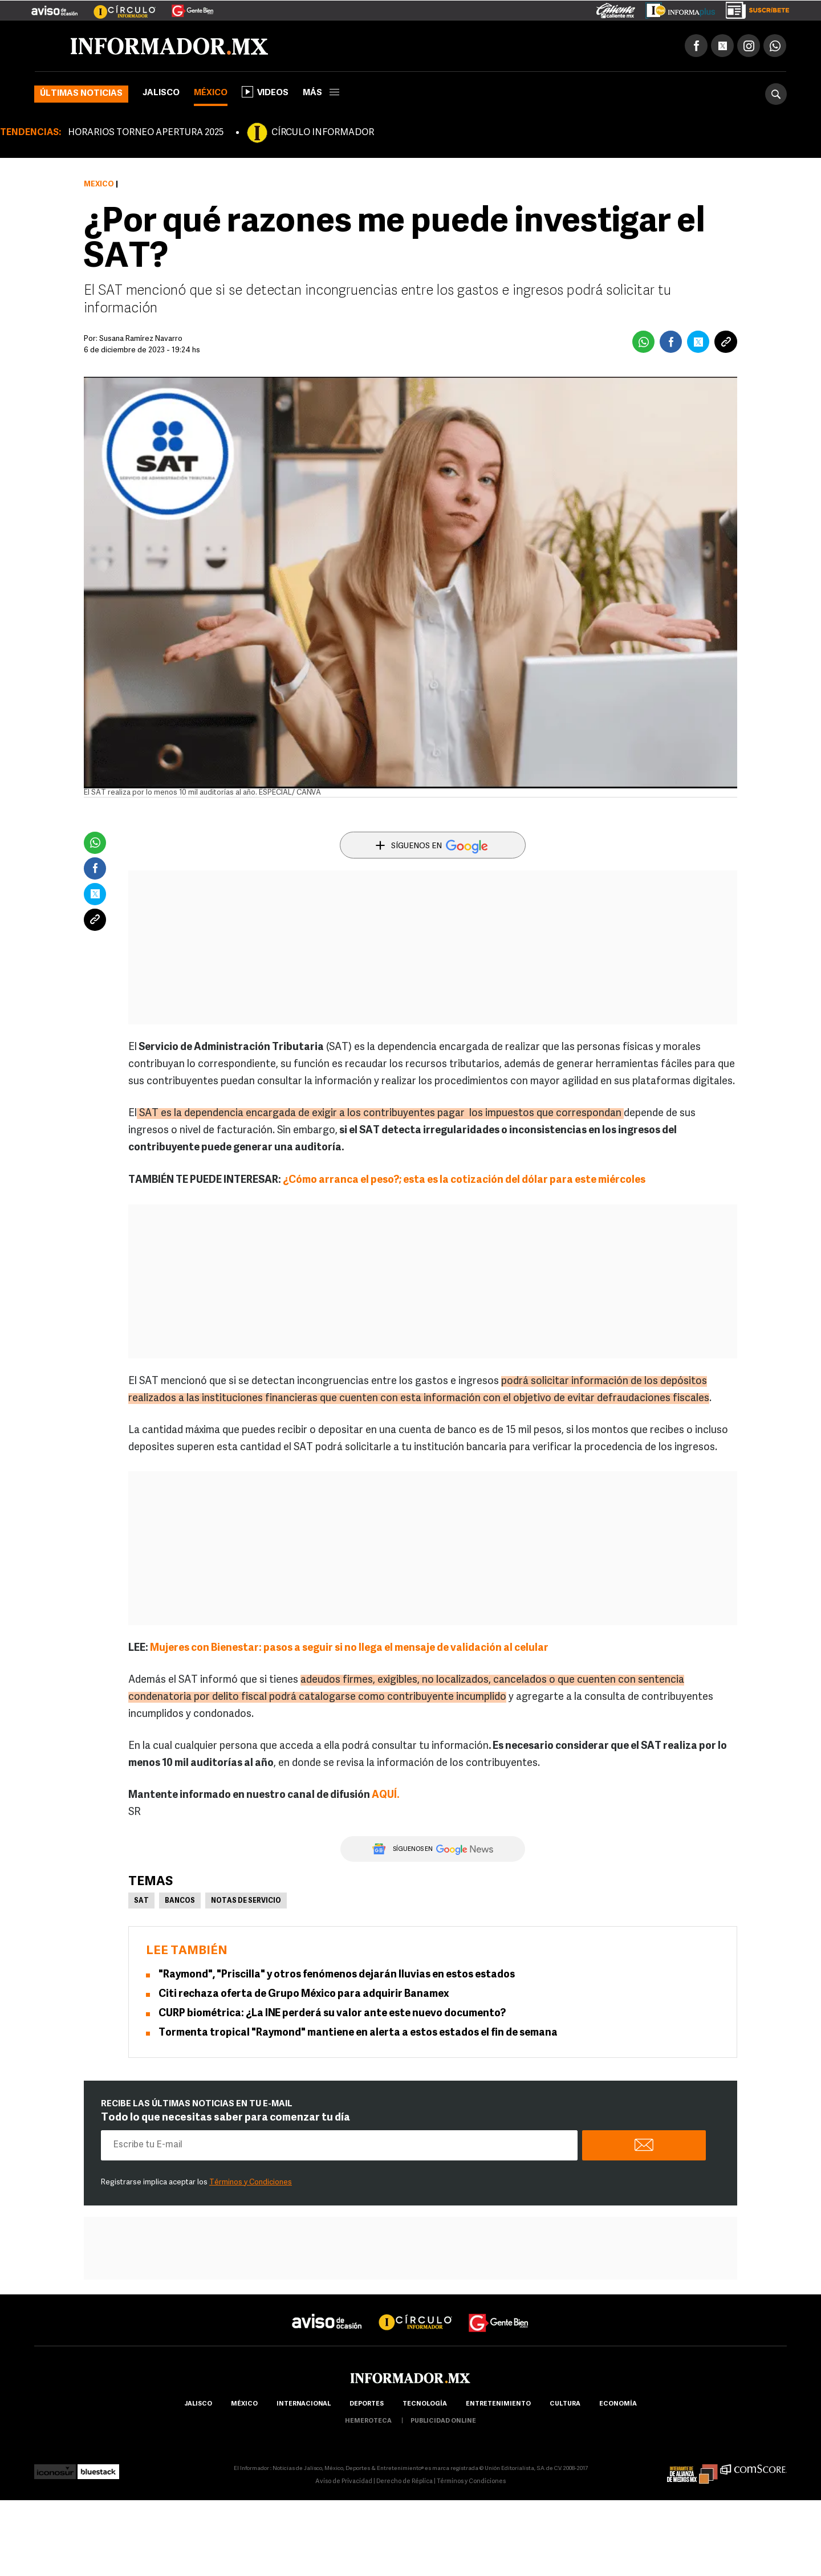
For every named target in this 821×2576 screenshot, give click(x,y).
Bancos (180, 1901)
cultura (565, 2404)
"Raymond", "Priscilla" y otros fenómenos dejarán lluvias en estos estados (336, 1974)
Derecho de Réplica (404, 2482)
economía (618, 2404)
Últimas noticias (81, 93)
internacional (304, 2404)
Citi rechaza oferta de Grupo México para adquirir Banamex (303, 1994)
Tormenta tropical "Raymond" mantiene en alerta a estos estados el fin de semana (358, 2033)
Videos (265, 91)
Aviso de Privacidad (343, 2482)
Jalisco (161, 93)
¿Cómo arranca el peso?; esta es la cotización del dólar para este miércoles (464, 1180)
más (321, 93)
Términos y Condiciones (250, 2182)
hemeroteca (368, 2421)
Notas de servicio (246, 1901)
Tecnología (425, 2404)
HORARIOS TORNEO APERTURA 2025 (145, 132)
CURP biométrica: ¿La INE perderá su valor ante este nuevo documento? (332, 2013)
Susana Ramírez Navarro (140, 339)
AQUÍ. (386, 1795)
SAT (141, 1901)
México (210, 93)
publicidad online (443, 2421)
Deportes (366, 2404)
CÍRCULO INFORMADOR (322, 132)
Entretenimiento (498, 2404)
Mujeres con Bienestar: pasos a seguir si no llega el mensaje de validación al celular (349, 1648)
